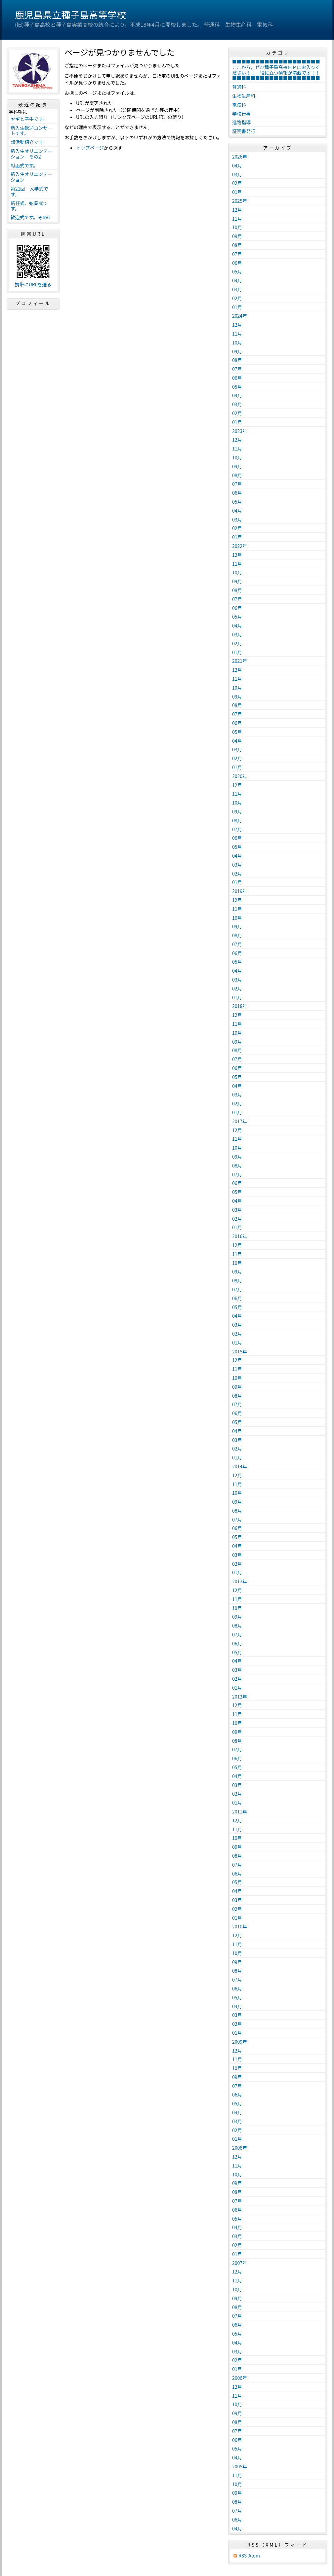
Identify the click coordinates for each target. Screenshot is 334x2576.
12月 (237, 209)
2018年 (239, 1006)
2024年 (239, 315)
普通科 (239, 87)
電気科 (239, 104)
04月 (237, 165)
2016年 (239, 1236)
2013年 (239, 1581)
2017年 (239, 1121)
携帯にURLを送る (33, 284)
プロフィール (33, 303)
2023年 (239, 431)
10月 (237, 227)
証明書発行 (243, 131)
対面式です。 (24, 165)
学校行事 (241, 113)
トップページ (90, 147)
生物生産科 (243, 95)
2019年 (239, 891)
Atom (254, 2556)
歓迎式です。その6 (30, 217)
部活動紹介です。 (29, 142)
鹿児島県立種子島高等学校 (70, 14)
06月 (237, 263)
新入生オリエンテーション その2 (31, 154)
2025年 (239, 200)
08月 (237, 245)
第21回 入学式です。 (29, 191)
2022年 (239, 546)
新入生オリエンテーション (31, 177)
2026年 (239, 156)
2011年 (239, 1811)
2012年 (239, 1696)
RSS (242, 2556)
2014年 (239, 1466)
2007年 (239, 2263)
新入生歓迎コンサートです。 (31, 131)
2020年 (239, 776)
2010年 (239, 1926)
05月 (237, 271)
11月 (237, 218)
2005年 (239, 2466)
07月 (237, 254)
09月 (237, 236)
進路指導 (241, 122)
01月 (237, 192)
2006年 (239, 2378)
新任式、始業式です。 (29, 206)
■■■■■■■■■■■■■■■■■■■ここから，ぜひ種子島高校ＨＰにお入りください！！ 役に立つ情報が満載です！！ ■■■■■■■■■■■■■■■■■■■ (278, 69)
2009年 (239, 2041)
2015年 (239, 1351)
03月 (237, 174)
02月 (237, 183)
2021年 (239, 661)
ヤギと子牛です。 (29, 119)
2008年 (239, 2147)
